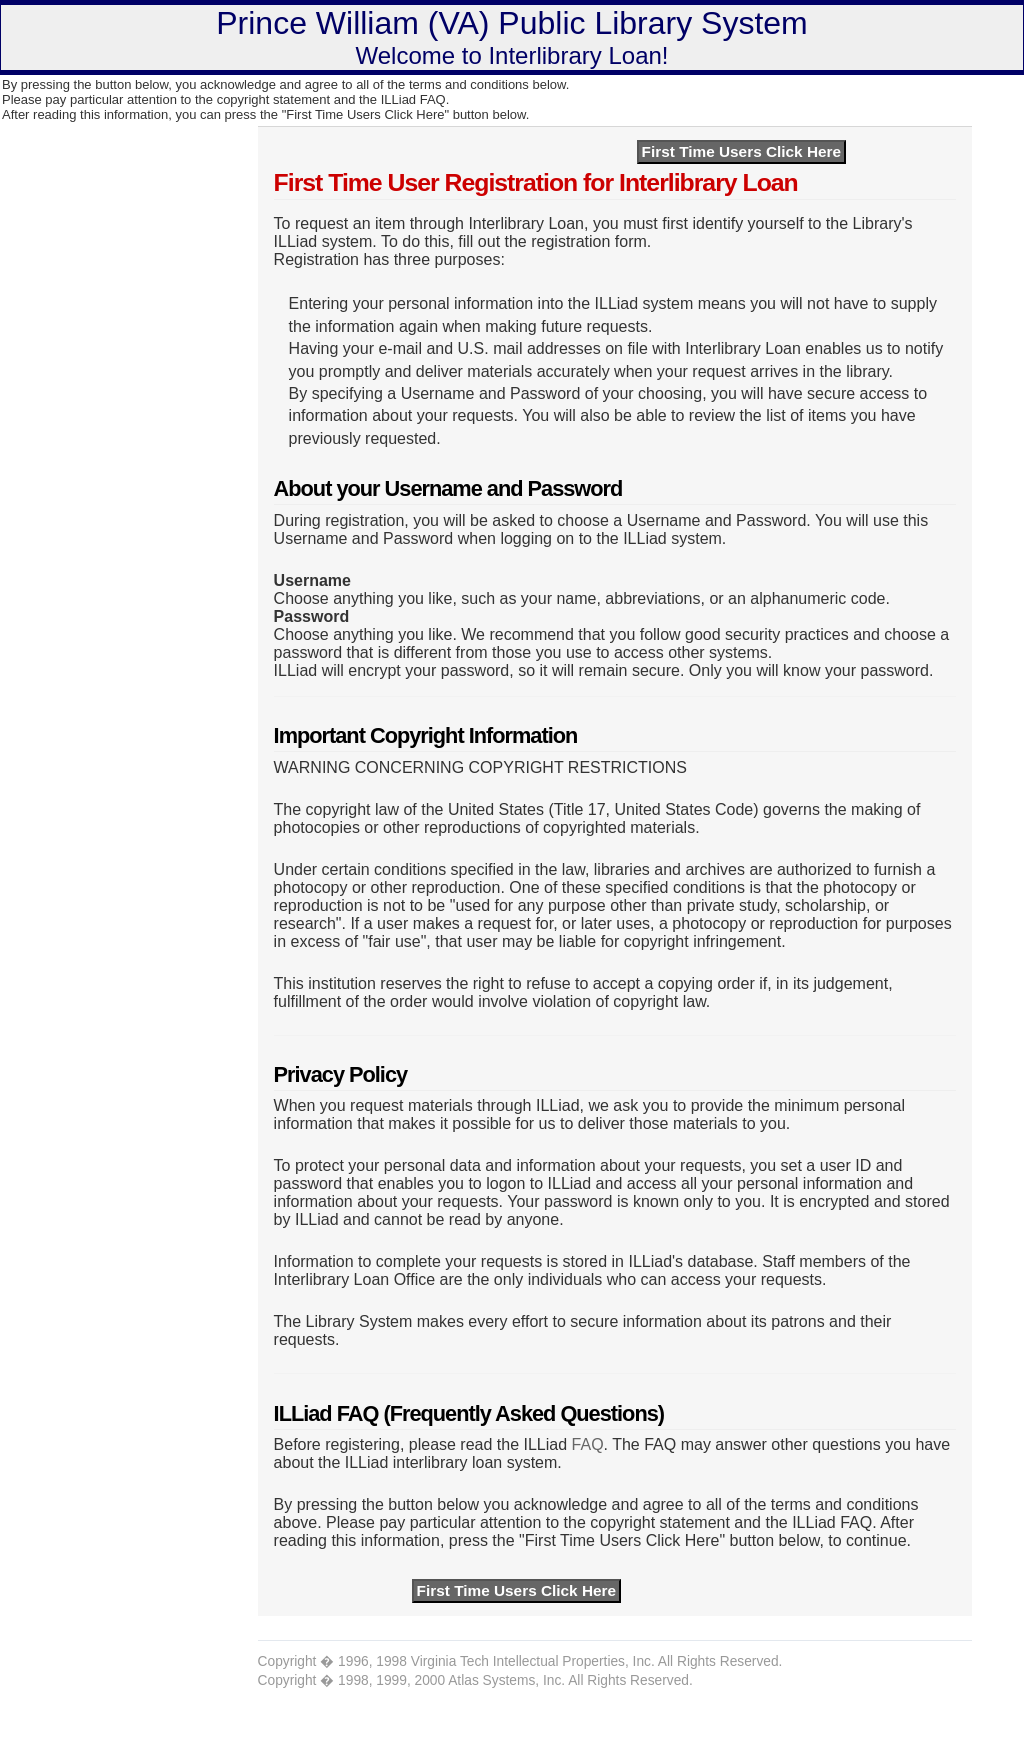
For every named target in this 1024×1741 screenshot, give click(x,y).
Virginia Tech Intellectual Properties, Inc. (533, 1661)
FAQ (588, 1444)
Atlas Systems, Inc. (506, 1680)
